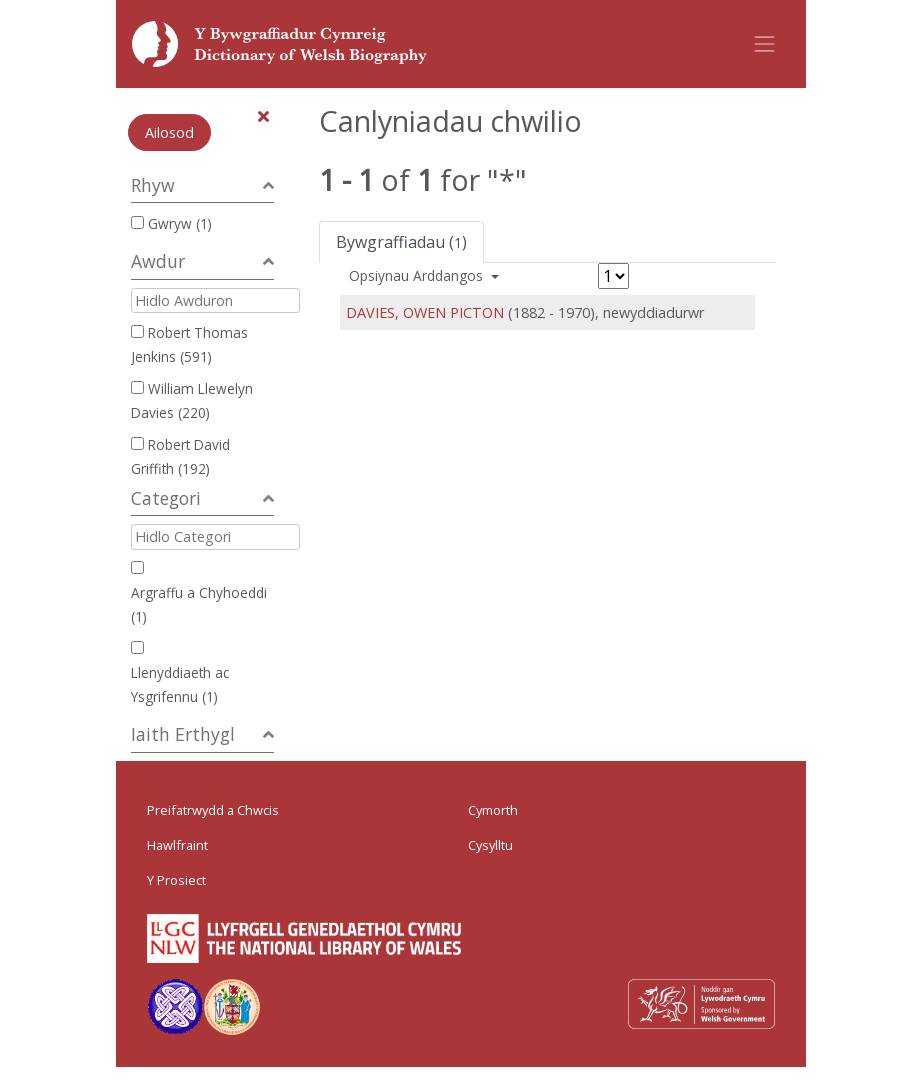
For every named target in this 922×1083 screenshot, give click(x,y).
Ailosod (169, 132)
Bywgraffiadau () (401, 242)
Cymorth (493, 810)
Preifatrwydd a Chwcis (213, 810)
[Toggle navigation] (765, 44)
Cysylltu (490, 845)
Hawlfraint (177, 845)
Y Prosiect (176, 880)
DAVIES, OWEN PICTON (425, 312)
